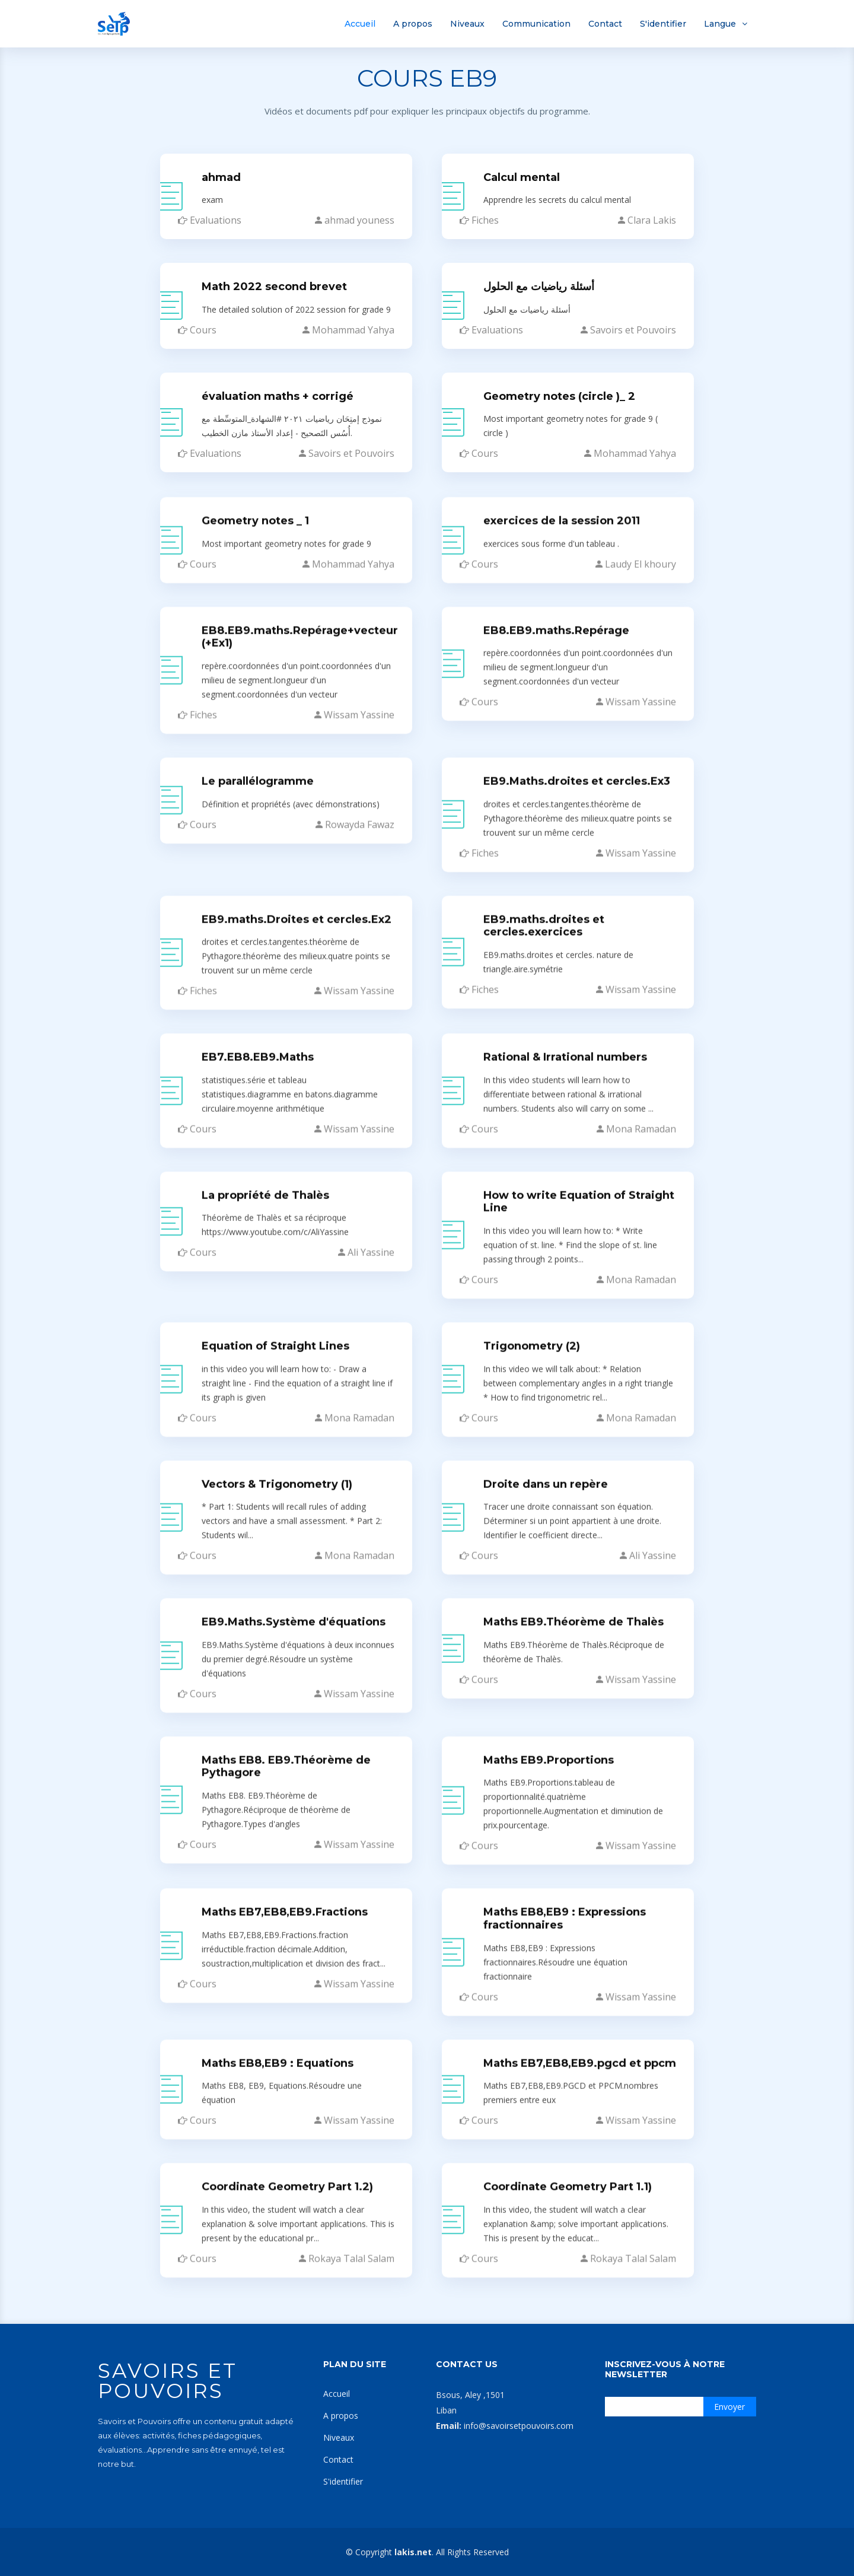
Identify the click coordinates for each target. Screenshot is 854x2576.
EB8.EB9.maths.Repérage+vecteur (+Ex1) (300, 2248)
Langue (720, 23)
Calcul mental (521, 178)
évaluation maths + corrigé (277, 397)
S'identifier (663, 23)
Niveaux (467, 23)
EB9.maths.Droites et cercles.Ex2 (296, 2530)
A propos (412, 23)
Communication (536, 23)
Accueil (360, 23)
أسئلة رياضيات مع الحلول (538, 287)
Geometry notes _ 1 (255, 2132)
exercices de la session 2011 (561, 2132)
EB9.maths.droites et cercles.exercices (543, 2537)
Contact (605, 23)
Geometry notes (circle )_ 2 (559, 397)
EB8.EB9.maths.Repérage (556, 2241)
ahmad (221, 178)
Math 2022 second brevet (274, 287)
